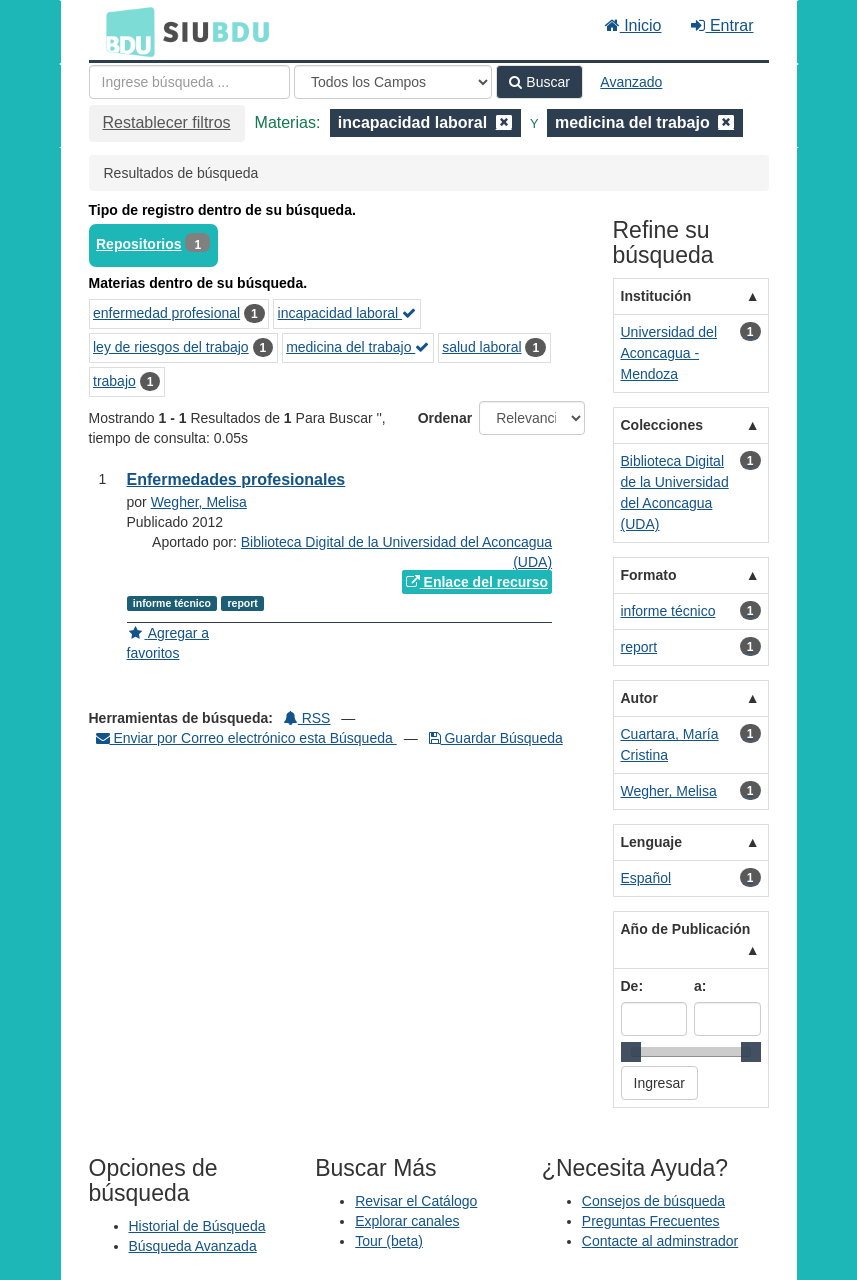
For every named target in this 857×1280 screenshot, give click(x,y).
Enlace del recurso (477, 582)
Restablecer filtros (167, 122)
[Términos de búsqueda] (189, 82)
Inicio (633, 25)
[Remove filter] (504, 122)
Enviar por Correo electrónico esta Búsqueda (246, 738)
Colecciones (662, 425)
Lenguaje (651, 842)
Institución (656, 296)
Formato (649, 575)
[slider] (631, 1052)
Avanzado (631, 82)
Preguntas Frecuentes (651, 1221)
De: (632, 986)
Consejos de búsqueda (653, 1201)
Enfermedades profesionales (236, 479)
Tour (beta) (389, 1241)
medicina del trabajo (357, 347)
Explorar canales (407, 1221)
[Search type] (393, 82)
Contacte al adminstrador (660, 1241)
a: (700, 986)
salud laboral (481, 347)
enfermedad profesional (166, 313)
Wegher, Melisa (199, 502)
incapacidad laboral (347, 313)
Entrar (722, 25)
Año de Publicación (686, 929)
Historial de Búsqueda (197, 1226)
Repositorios (139, 244)
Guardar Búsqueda (496, 738)
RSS (307, 718)
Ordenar (445, 418)
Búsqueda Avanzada (193, 1246)
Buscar (539, 82)
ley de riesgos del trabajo (171, 347)
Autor (639, 698)
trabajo (114, 381)
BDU (125, 31)
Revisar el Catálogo (416, 1201)
